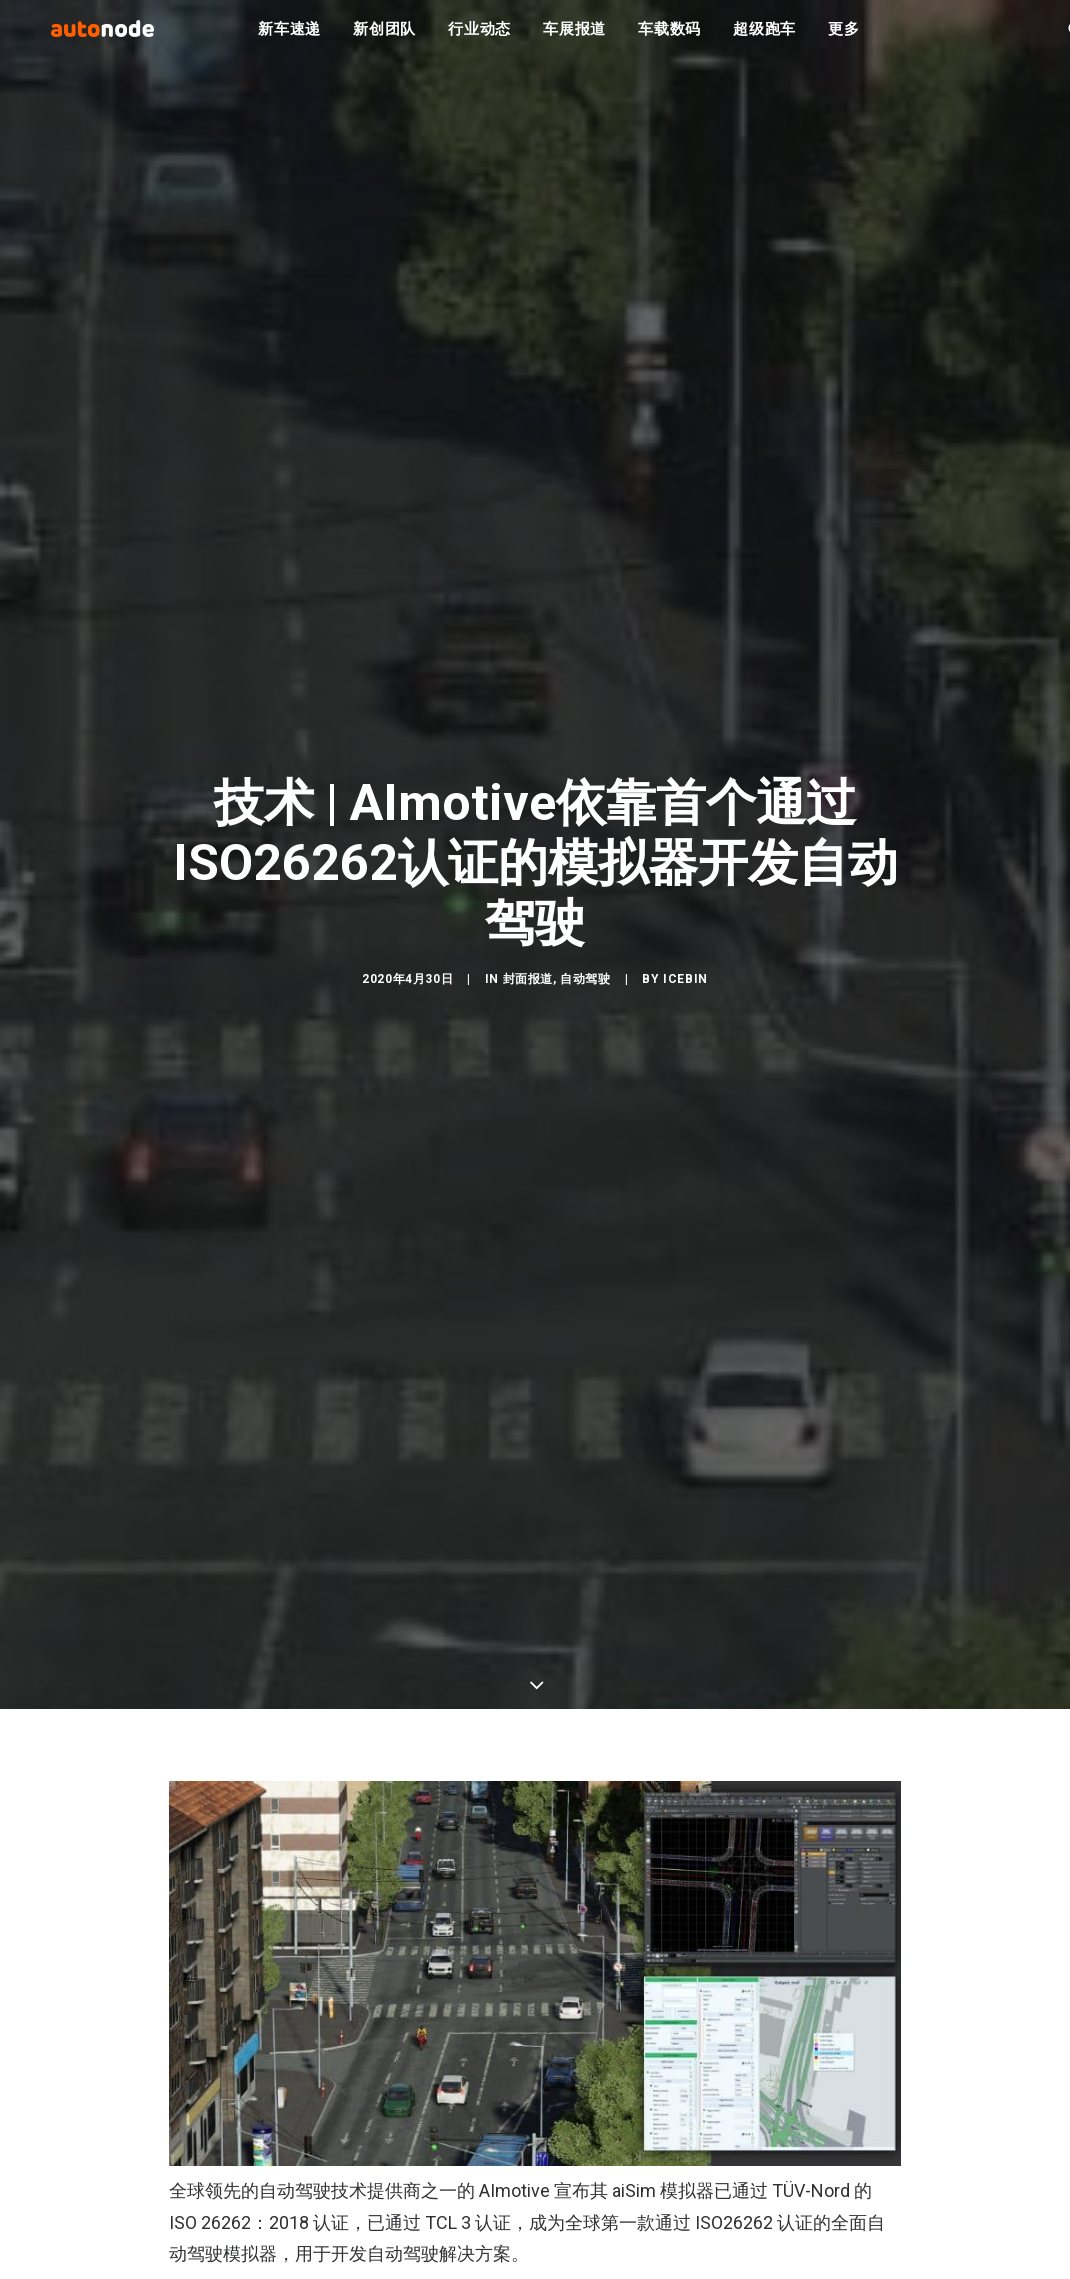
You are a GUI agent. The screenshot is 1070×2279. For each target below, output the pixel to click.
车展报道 (574, 40)
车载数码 (669, 40)
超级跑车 (764, 40)
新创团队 (384, 40)
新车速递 (289, 40)
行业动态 (479, 40)
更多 (844, 40)
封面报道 (528, 982)
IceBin (685, 982)
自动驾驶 (585, 982)
